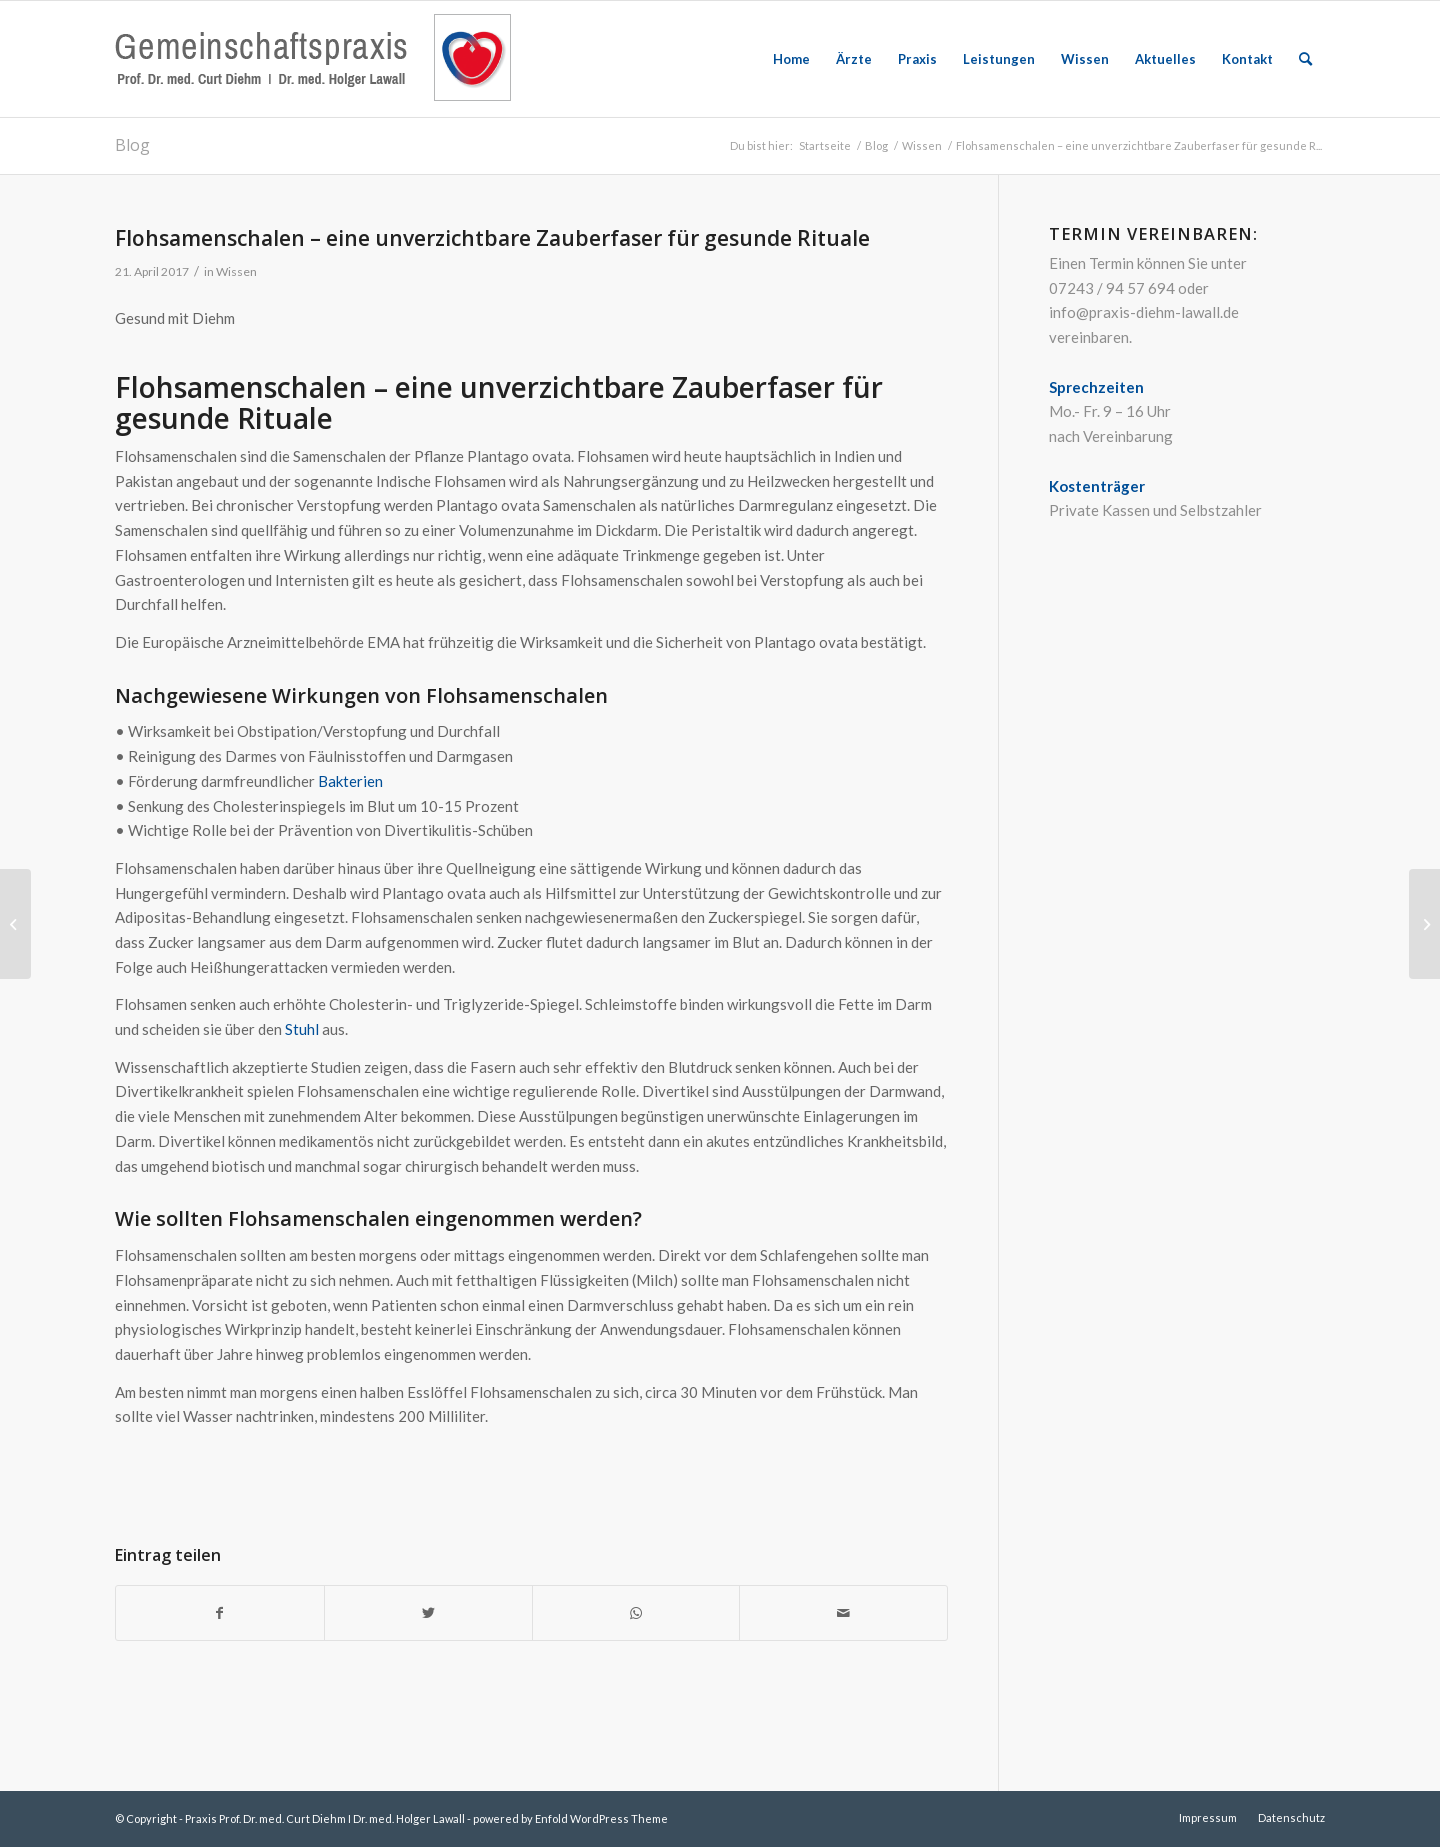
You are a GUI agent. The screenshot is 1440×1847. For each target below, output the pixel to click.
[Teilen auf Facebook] (220, 1613)
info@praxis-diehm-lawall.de (1144, 312)
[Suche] (1305, 59)
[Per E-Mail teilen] (843, 1613)
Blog (132, 145)
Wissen (236, 271)
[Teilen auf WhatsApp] (636, 1613)
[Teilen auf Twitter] (428, 1613)
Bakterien (350, 781)
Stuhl (302, 1029)
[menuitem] (791, 59)
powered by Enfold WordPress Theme (570, 1818)
